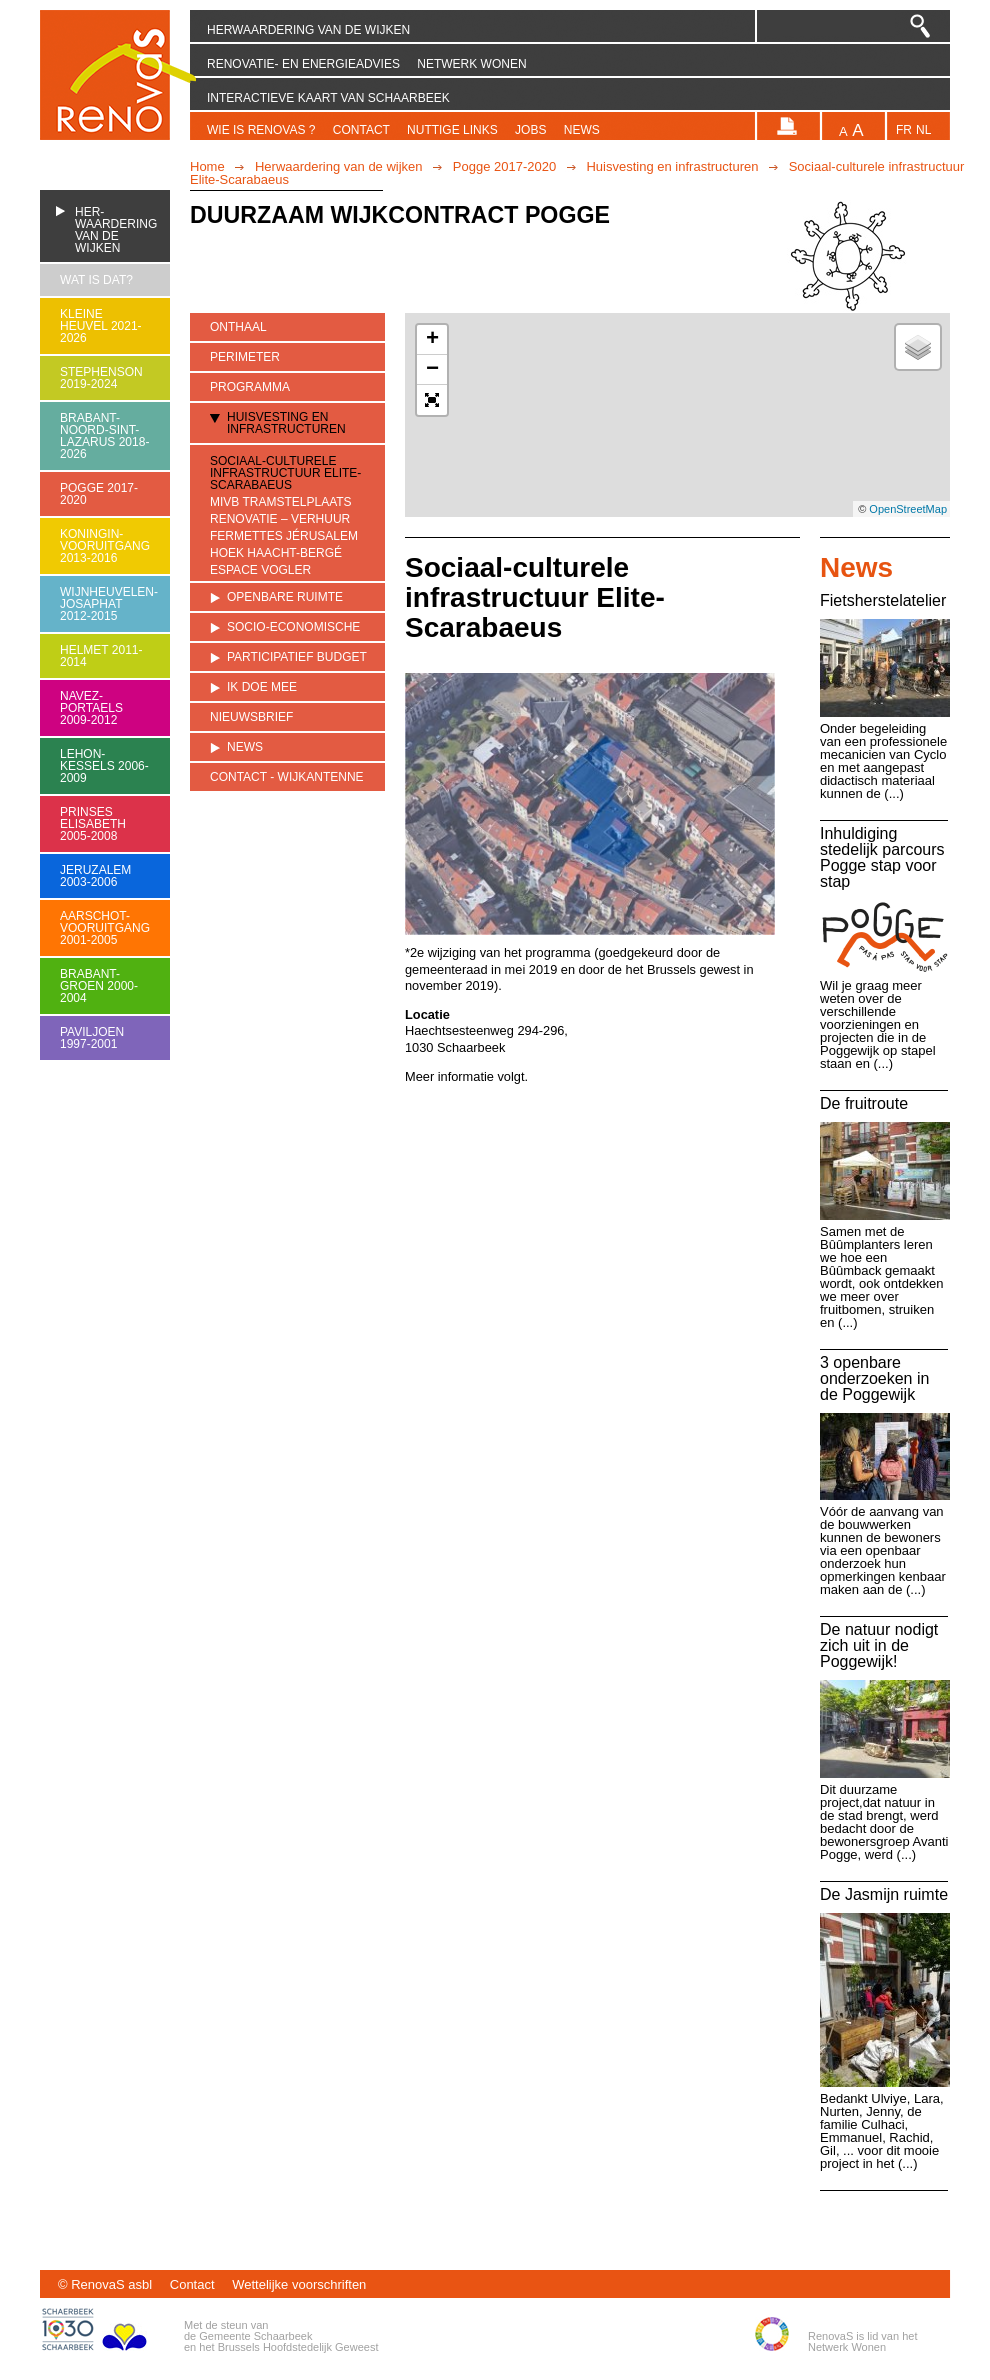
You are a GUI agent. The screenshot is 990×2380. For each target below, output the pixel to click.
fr (904, 130)
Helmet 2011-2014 (101, 656)
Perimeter (245, 357)
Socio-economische (293, 627)
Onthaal (238, 327)
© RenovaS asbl (105, 2284)
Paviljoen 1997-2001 (92, 1038)
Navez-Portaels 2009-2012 (91, 708)
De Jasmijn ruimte (884, 1894)
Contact (361, 130)
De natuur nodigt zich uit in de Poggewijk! (879, 1645)
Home (207, 166)
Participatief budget (297, 657)
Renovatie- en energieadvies (303, 64)
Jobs (530, 130)
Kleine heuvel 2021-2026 (101, 326)
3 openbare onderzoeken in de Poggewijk (874, 1378)
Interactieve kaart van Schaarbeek (328, 98)
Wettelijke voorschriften (299, 2284)
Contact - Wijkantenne (287, 777)
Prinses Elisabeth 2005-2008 (93, 824)
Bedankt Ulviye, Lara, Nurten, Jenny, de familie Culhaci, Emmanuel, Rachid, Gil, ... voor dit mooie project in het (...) (882, 2131)
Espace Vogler (260, 570)
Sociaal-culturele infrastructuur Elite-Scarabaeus (285, 473)
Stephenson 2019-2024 (101, 378)
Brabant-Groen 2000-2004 (99, 986)
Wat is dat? (96, 280)
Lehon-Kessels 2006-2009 (104, 766)
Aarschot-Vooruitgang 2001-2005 (105, 928)
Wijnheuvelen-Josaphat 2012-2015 (105, 604)
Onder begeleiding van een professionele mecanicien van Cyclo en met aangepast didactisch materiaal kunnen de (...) (883, 761)
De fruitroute (864, 1103)
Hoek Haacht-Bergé (276, 553)
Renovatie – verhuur (280, 519)
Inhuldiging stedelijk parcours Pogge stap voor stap (882, 857)
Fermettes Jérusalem (284, 536)
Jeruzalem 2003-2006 (95, 876)
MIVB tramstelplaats (281, 502)
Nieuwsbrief (251, 717)
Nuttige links (452, 130)
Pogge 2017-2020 (504, 166)
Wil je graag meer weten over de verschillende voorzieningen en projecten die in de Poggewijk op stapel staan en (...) (878, 1024)
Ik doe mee (262, 687)
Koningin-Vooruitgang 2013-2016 (105, 546)
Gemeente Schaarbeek (255, 2336)
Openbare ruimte (285, 597)
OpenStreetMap (908, 509)
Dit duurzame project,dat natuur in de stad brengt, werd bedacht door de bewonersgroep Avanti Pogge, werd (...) (884, 1822)
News (582, 130)
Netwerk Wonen (471, 64)
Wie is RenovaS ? (261, 130)
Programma (250, 387)
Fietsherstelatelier (883, 600)
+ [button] (432, 340)
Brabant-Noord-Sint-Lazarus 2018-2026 (104, 436)
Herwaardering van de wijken (308, 30)
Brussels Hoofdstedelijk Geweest (298, 2347)
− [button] (432, 370)
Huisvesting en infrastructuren (672, 166)
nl (923, 130)
